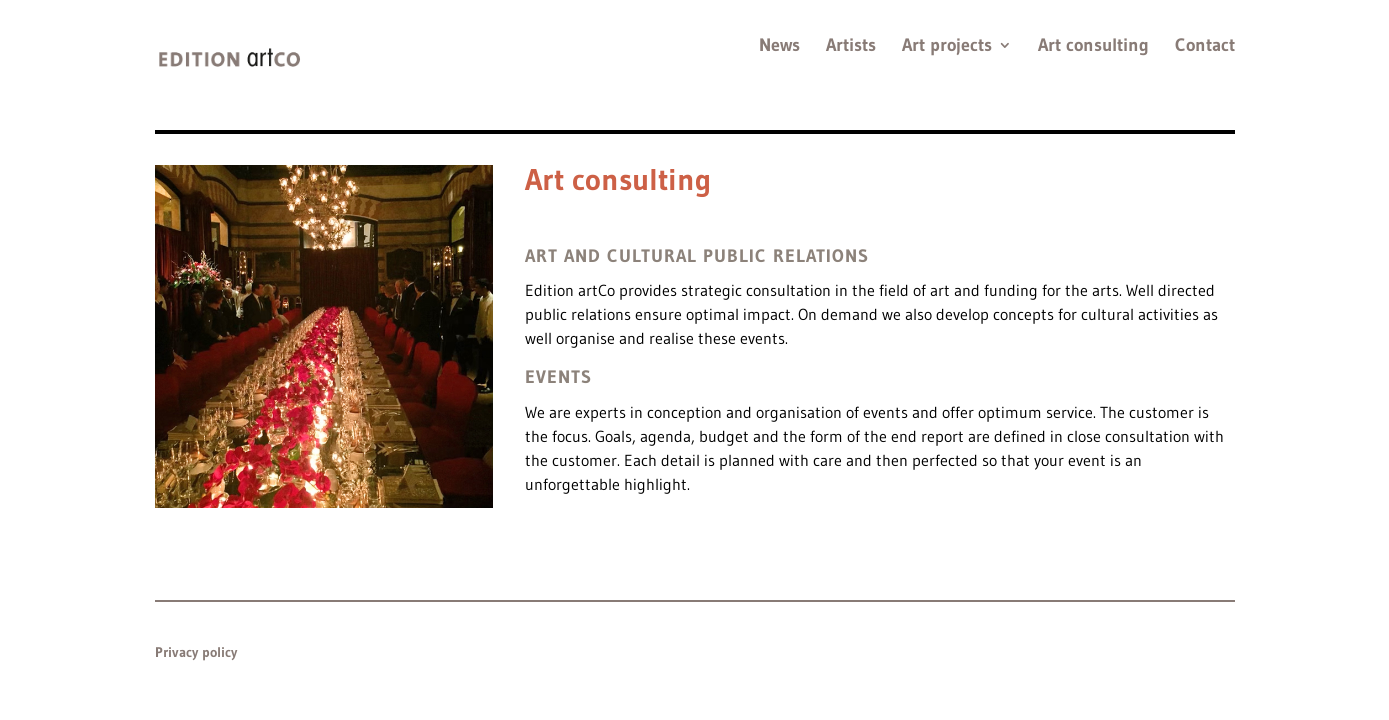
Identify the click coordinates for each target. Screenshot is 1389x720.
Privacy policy (196, 652)
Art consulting (1093, 47)
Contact (1205, 47)
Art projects (947, 47)
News (779, 47)
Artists (851, 47)
